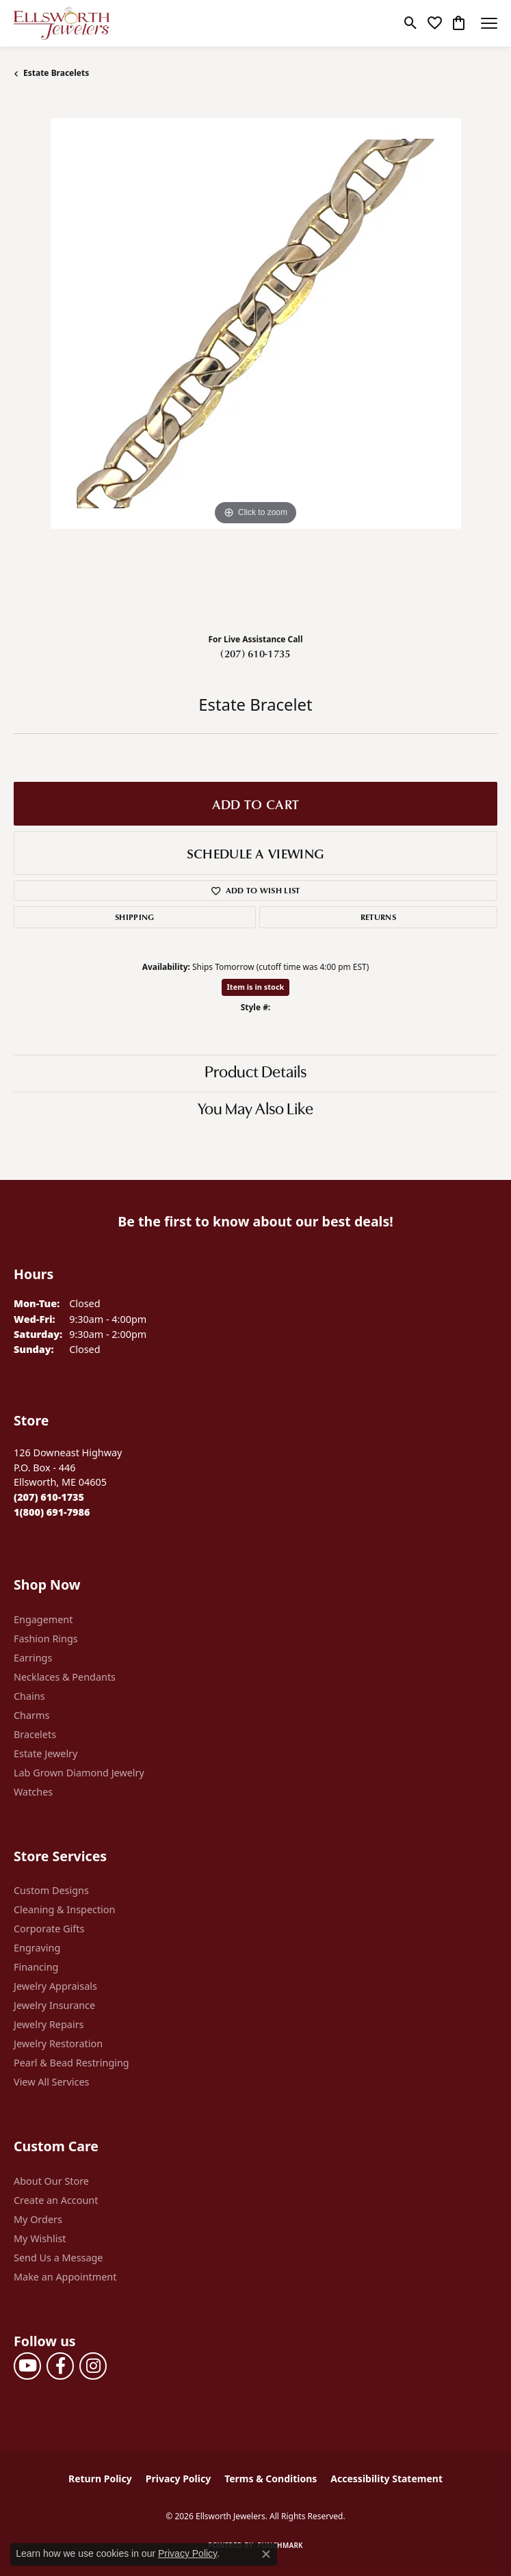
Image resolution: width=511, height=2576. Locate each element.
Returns (378, 917)
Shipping (135, 917)
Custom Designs (51, 1890)
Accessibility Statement (386, 2478)
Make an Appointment (65, 2276)
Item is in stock (256, 987)
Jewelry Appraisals (55, 1986)
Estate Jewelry (45, 1753)
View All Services (52, 2081)
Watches (33, 1791)
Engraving (37, 1947)
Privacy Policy (178, 2478)
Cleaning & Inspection (64, 1909)
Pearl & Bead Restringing (71, 2062)
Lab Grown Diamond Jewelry (79, 1772)
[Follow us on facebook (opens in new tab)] (60, 2366)
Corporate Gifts (49, 1928)
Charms (31, 1715)
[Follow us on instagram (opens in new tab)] (93, 2366)
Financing (36, 1966)
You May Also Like (255, 1110)
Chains (29, 1696)
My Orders (38, 2219)
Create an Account (56, 2200)
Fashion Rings (46, 1638)
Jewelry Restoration (58, 2043)
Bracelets (35, 1734)
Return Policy (100, 2478)
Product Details (255, 1073)
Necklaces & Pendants (65, 1676)
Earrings (33, 1657)
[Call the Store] (49, 1496)
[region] (255, 360)
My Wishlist (40, 2238)
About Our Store (51, 2180)
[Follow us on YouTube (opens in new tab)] (27, 2366)
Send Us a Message (58, 2257)
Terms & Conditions (270, 2478)
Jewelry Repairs (48, 2024)
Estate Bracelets (56, 73)
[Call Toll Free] (52, 1512)
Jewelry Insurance (54, 2005)
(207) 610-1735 (255, 653)
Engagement (43, 1619)
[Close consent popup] (266, 2554)
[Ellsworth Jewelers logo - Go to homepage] (61, 23)
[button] (410, 23)
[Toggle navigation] (489, 23)
